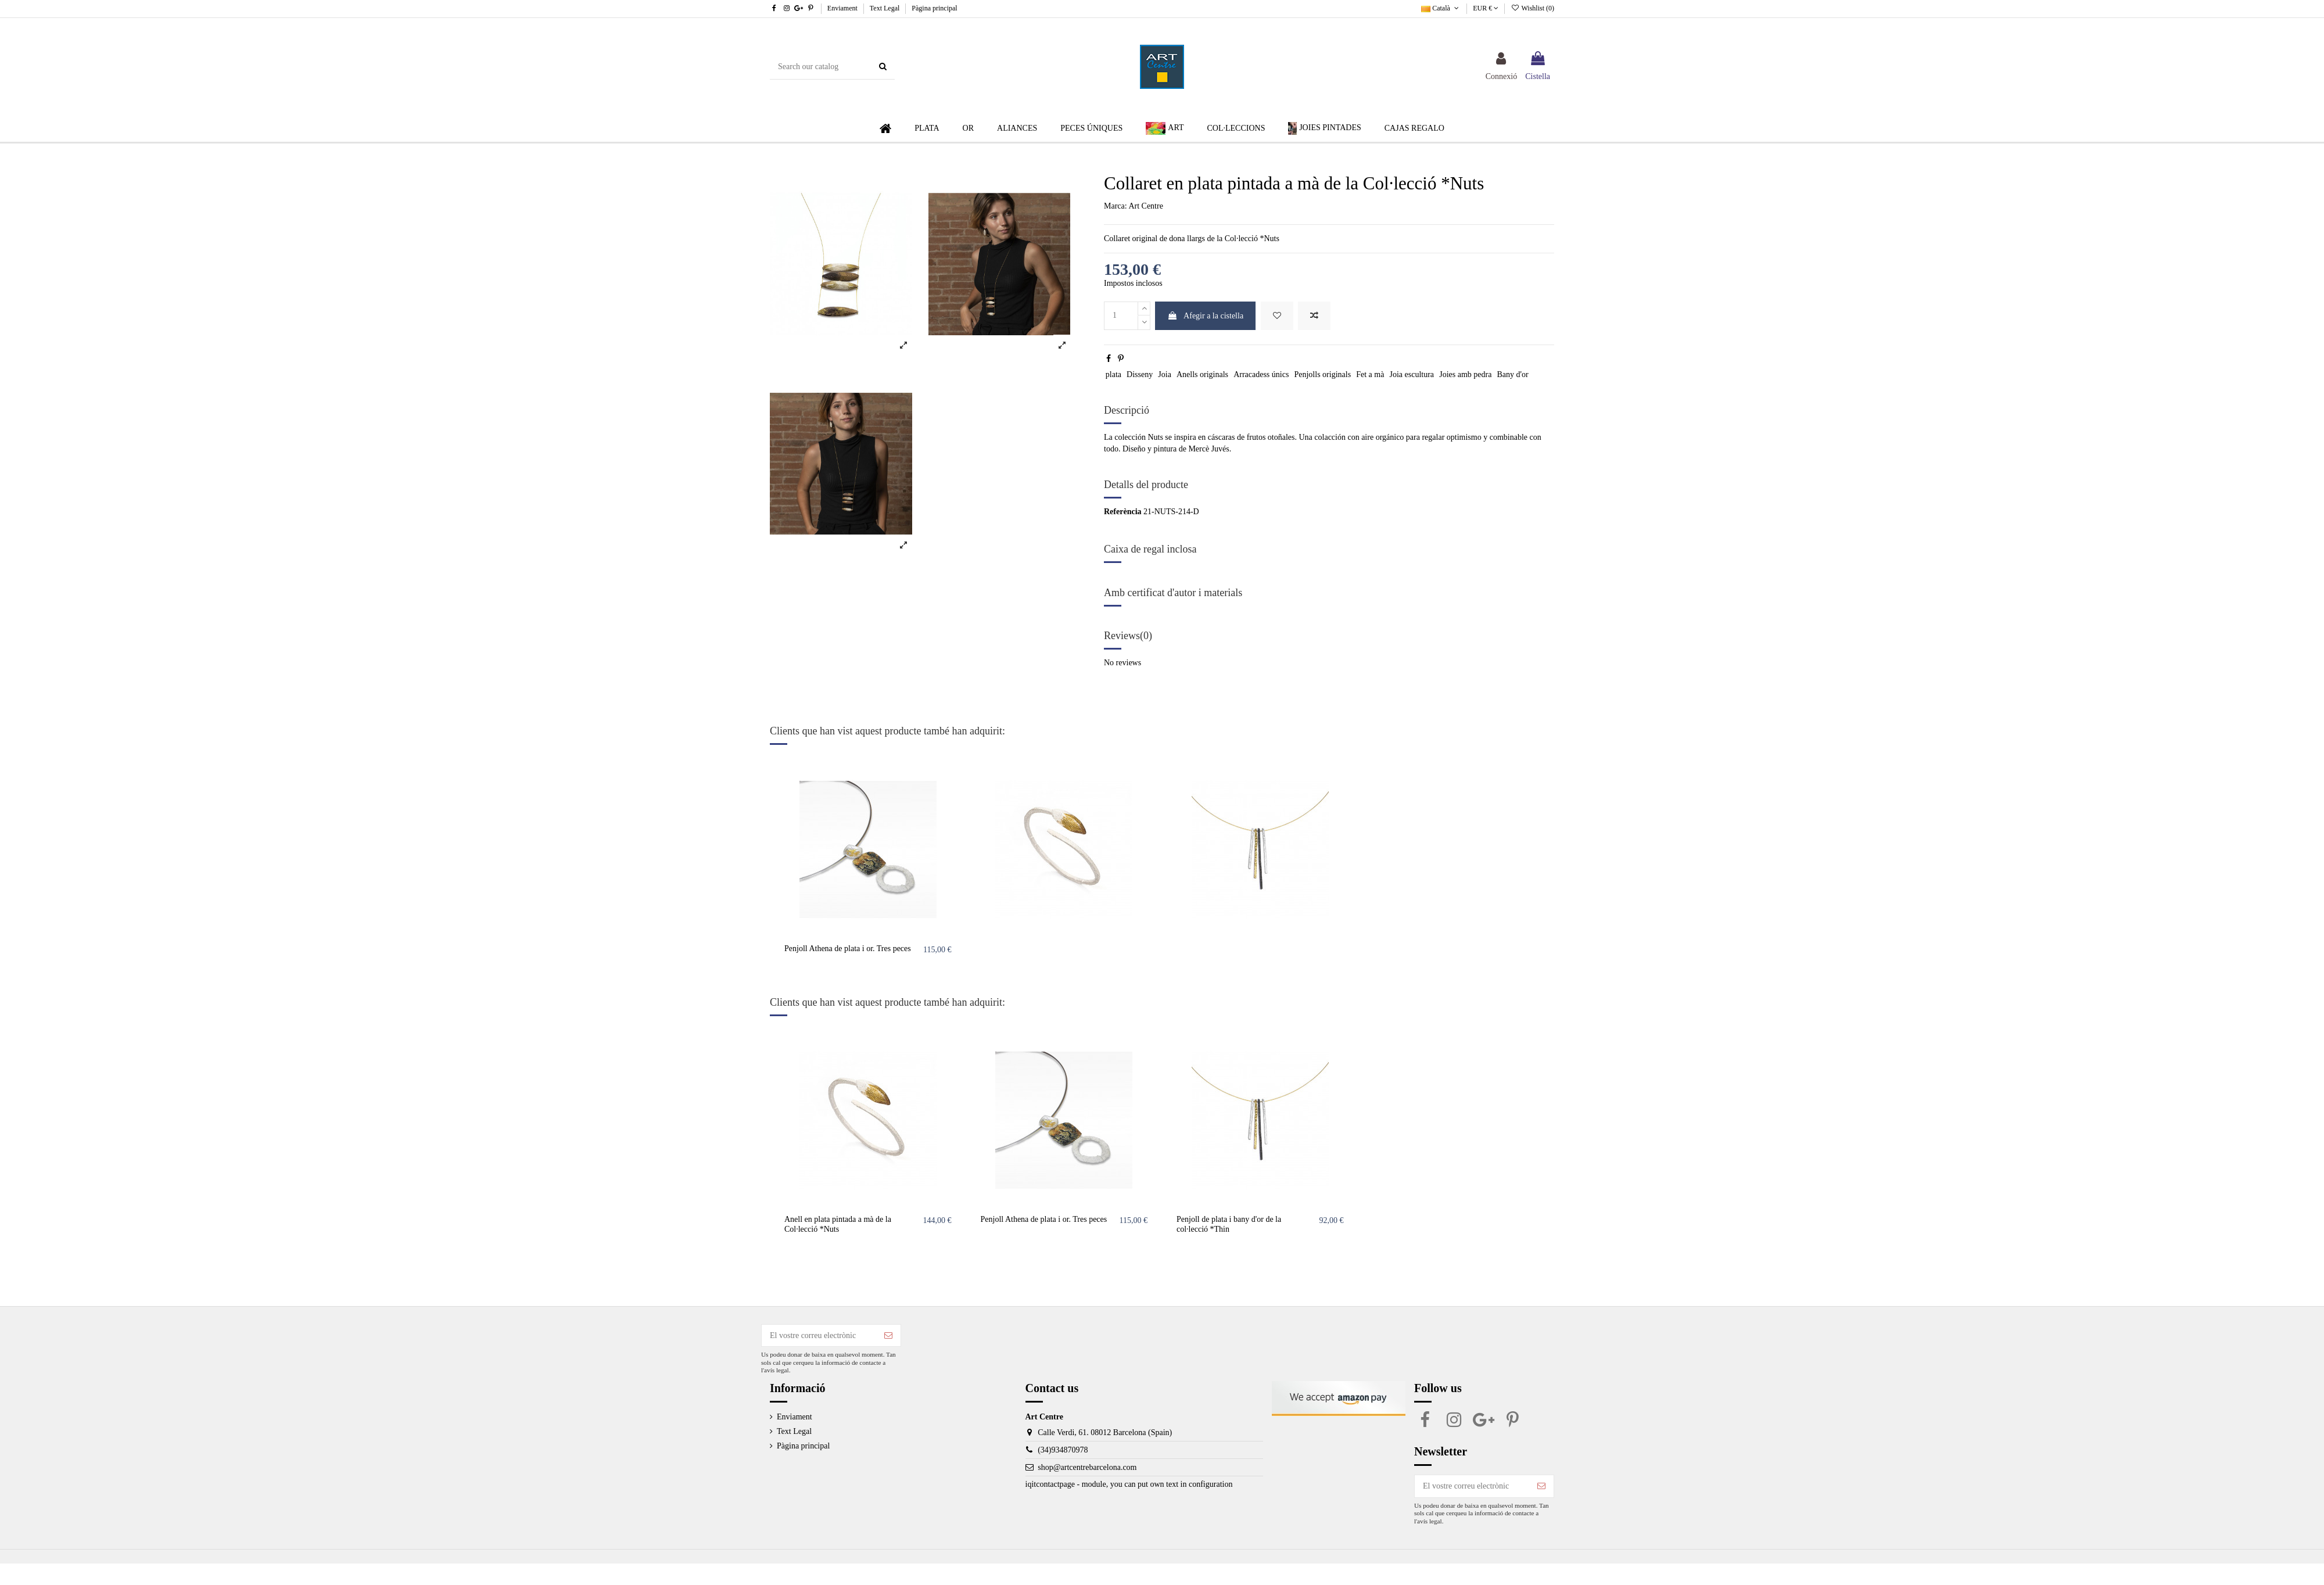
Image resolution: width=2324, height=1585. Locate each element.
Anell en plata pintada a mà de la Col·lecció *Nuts (837, 1224)
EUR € (1485, 8)
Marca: (1115, 206)
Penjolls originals (1322, 374)
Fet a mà (1370, 374)
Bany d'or (1512, 374)
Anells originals (1202, 374)
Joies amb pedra (1465, 374)
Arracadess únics (1261, 374)
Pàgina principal (934, 8)
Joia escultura (1412, 374)
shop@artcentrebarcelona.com (1087, 1467)
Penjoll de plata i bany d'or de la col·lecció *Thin (1229, 1224)
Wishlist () (1532, 8)
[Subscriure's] (888, 1336)
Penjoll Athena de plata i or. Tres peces (847, 948)
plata (1113, 374)
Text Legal (885, 8)
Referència (1123, 511)
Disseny (1140, 374)
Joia (1164, 374)
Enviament (843, 8)
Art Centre (1145, 206)
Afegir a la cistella (1205, 315)
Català (1441, 8)
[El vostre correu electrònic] (819, 1336)
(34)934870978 (1063, 1450)
